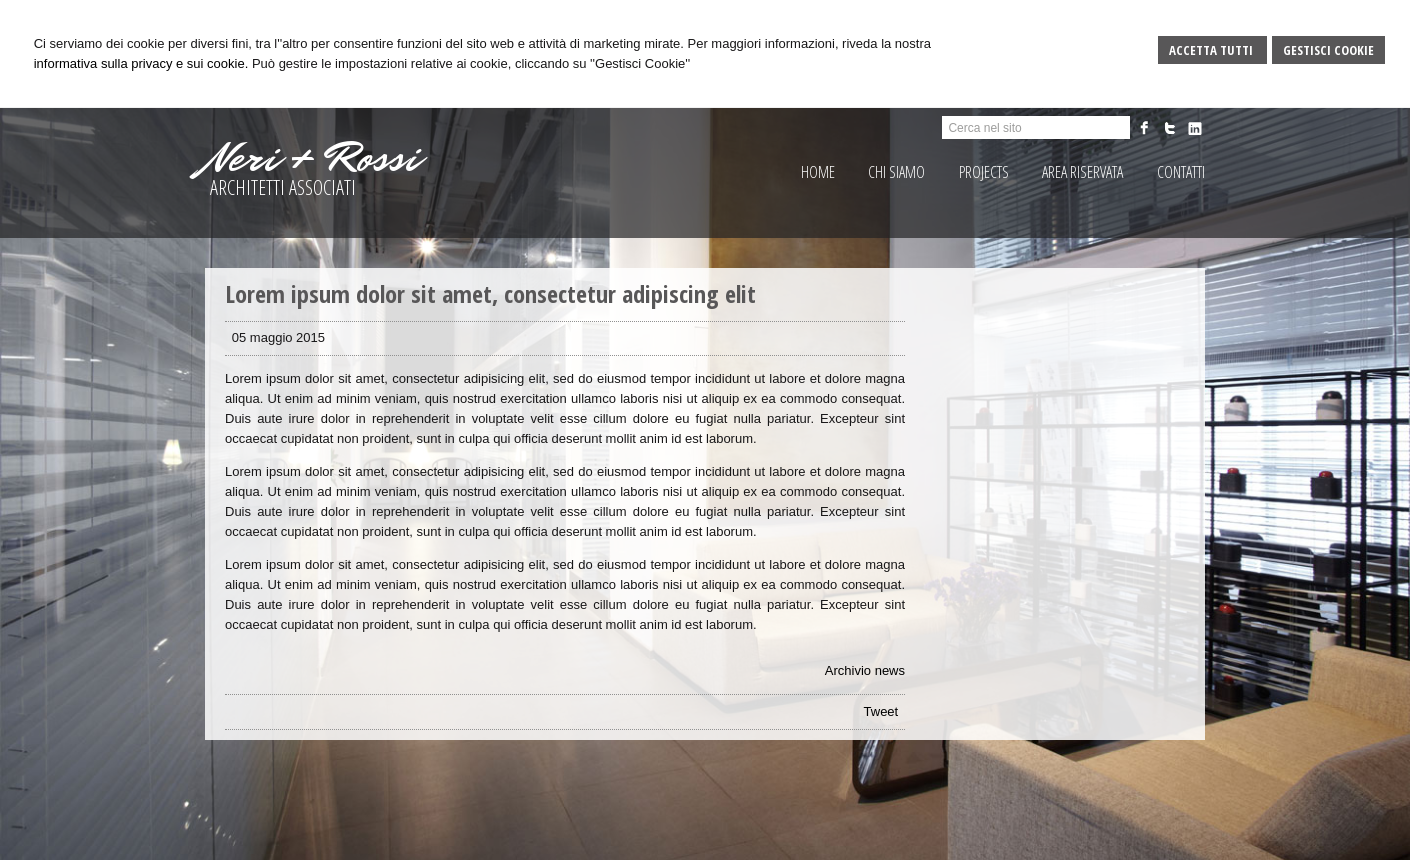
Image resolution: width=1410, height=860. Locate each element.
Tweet (881, 711)
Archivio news (865, 670)
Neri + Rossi (312, 158)
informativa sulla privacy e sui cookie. (141, 63)
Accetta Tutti (1212, 50)
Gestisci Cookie (1328, 50)
